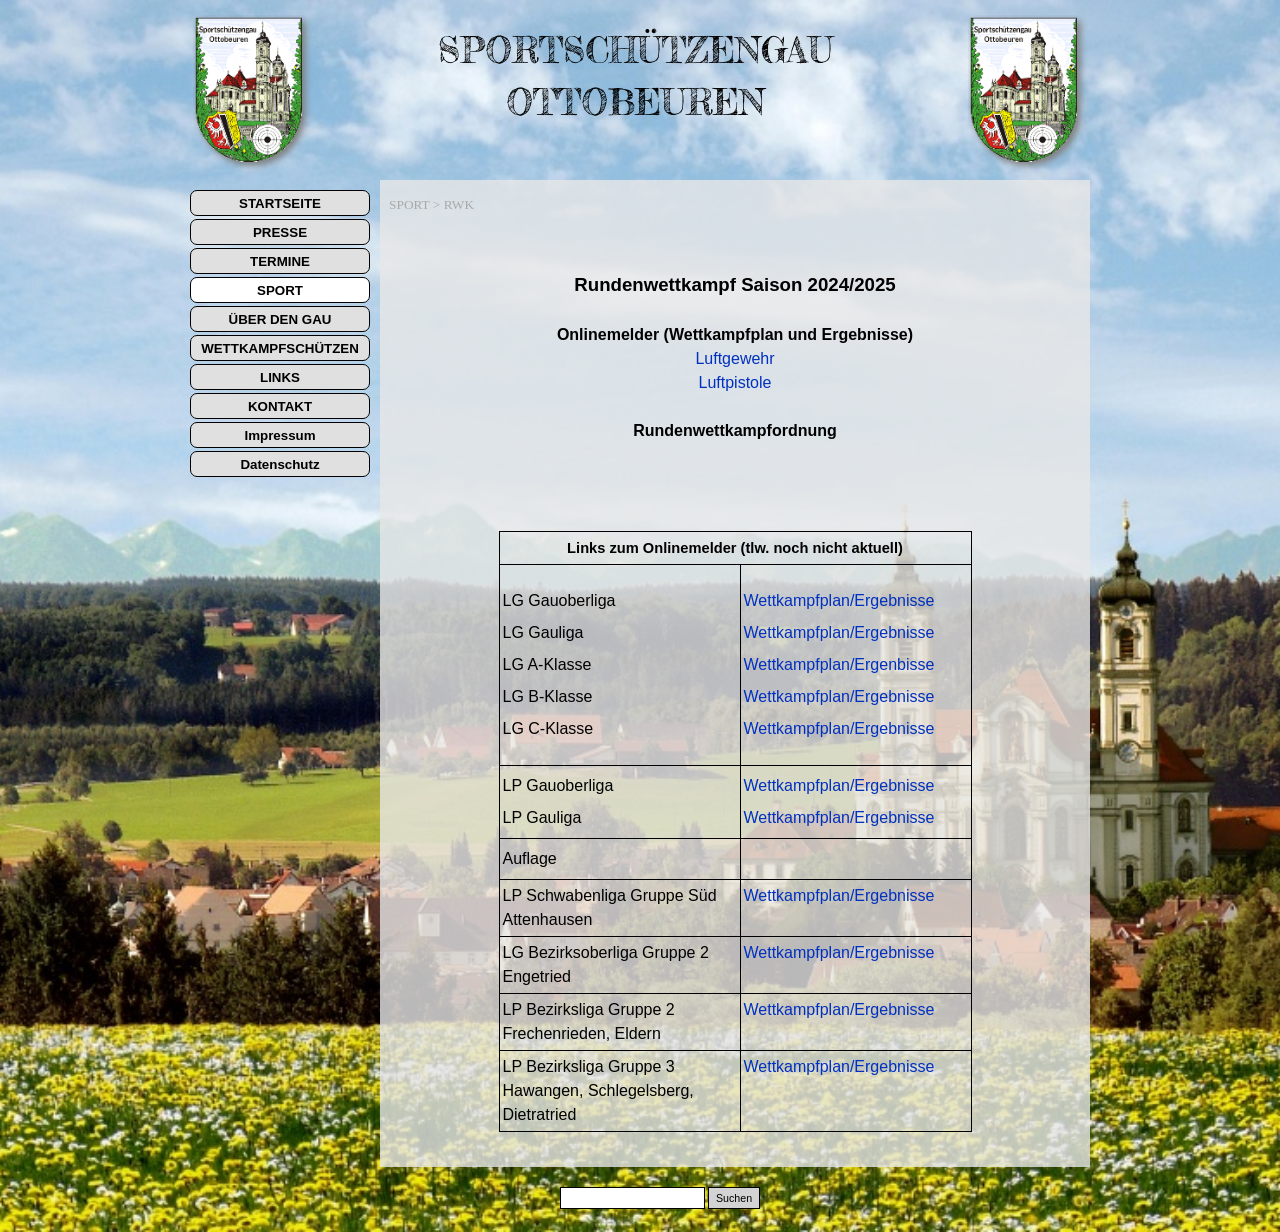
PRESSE (280, 232)
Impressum (279, 435)
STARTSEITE (280, 203)
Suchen (734, 1198)
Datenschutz (279, 464)
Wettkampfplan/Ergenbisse (839, 664)
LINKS (280, 377)
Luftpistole (735, 382)
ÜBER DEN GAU (280, 319)
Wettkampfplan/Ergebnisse (839, 600)
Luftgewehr (734, 358)
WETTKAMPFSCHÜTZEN (280, 348)
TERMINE (280, 261)
